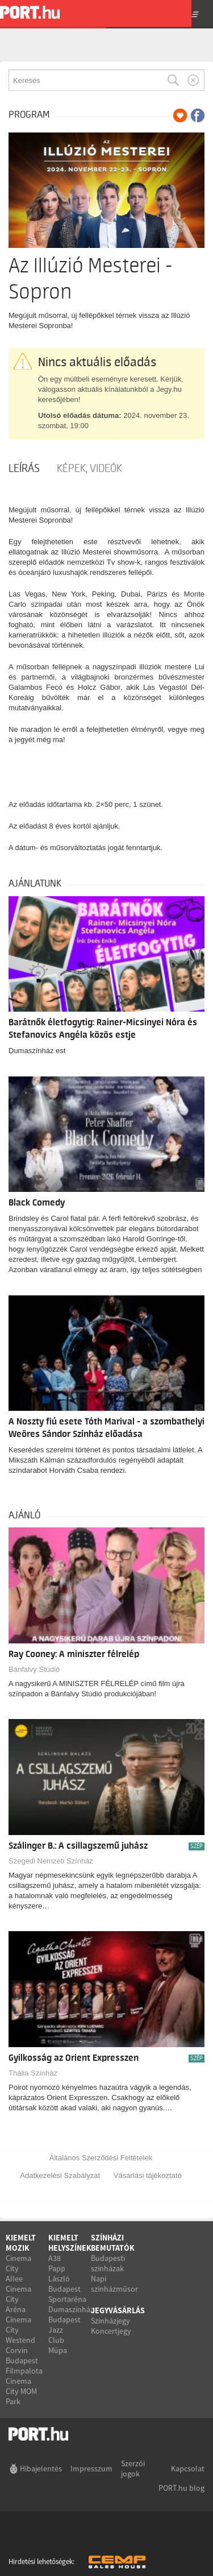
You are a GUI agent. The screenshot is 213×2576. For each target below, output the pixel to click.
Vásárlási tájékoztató (148, 2175)
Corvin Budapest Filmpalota (24, 2360)
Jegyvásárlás (118, 2310)
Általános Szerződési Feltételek (100, 2157)
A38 (54, 2258)
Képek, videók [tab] (89, 468)
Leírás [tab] (24, 468)
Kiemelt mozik (21, 2243)
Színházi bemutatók (113, 2243)
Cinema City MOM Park (21, 2391)
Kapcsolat (187, 2468)
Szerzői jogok (133, 2468)
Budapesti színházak (108, 2263)
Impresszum (91, 2468)
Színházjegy (110, 2321)
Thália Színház (33, 2073)
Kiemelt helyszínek (69, 2243)
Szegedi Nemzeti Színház (51, 1861)
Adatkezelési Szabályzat (60, 2175)
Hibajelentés (41, 2468)
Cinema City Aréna (18, 2299)
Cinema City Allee (18, 2268)
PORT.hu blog (181, 2488)
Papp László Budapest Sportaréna (67, 2283)
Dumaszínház (71, 2309)
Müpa (57, 2350)
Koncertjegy (111, 2331)
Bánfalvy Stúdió (34, 1669)
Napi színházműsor (114, 2283)
